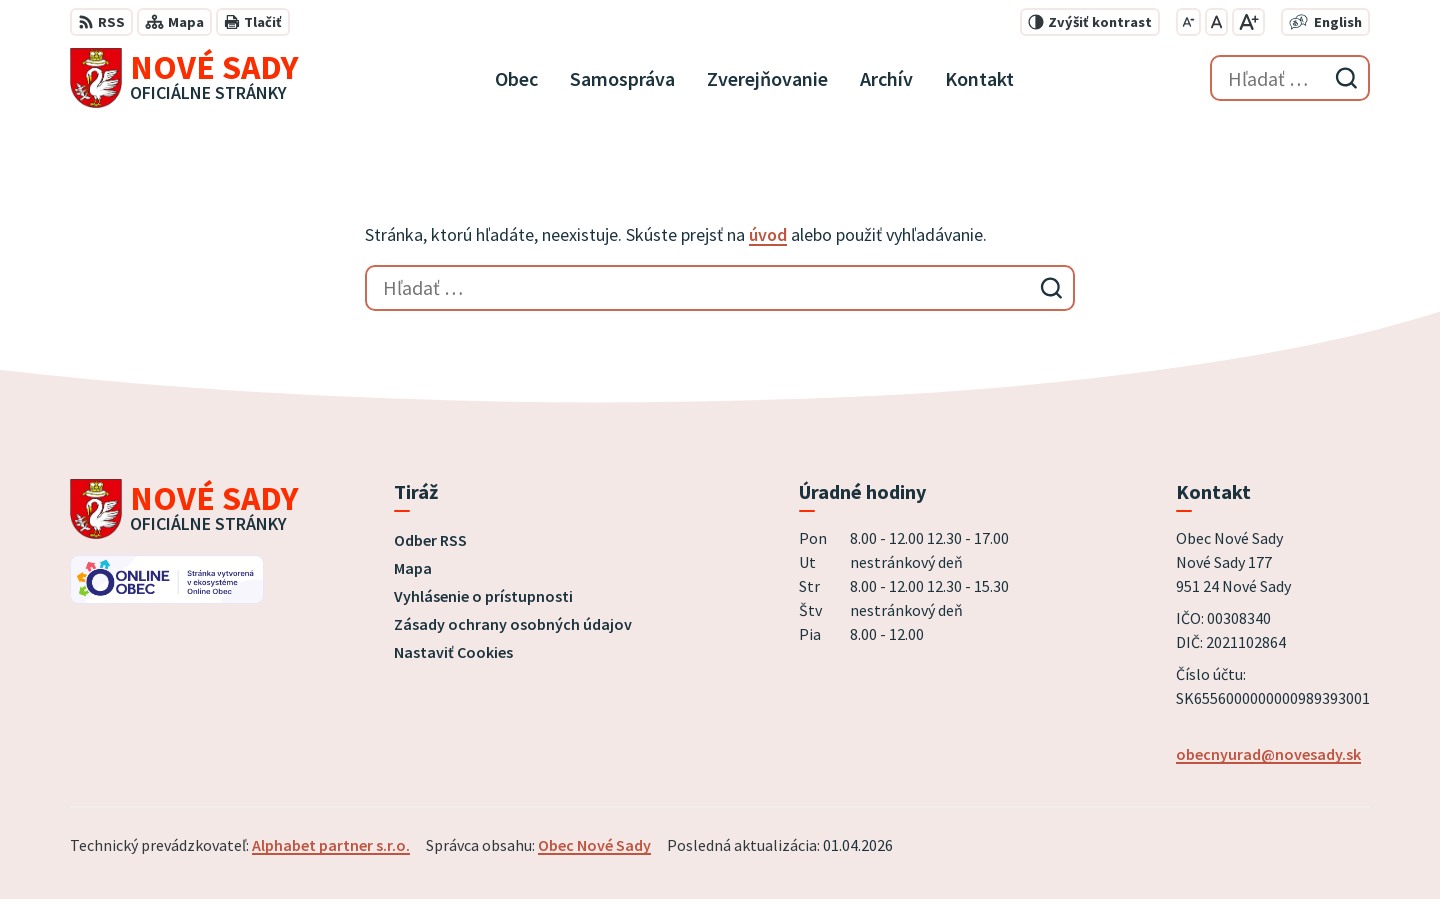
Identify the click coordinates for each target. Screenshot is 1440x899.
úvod (768, 234)
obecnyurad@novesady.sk (1268, 754)
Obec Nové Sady (594, 845)
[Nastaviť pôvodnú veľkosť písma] (1216, 22)
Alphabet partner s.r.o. (331, 845)
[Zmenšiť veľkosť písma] (1188, 22)
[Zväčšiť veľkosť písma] (1248, 22)
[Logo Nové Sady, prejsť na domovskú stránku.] (184, 78)
